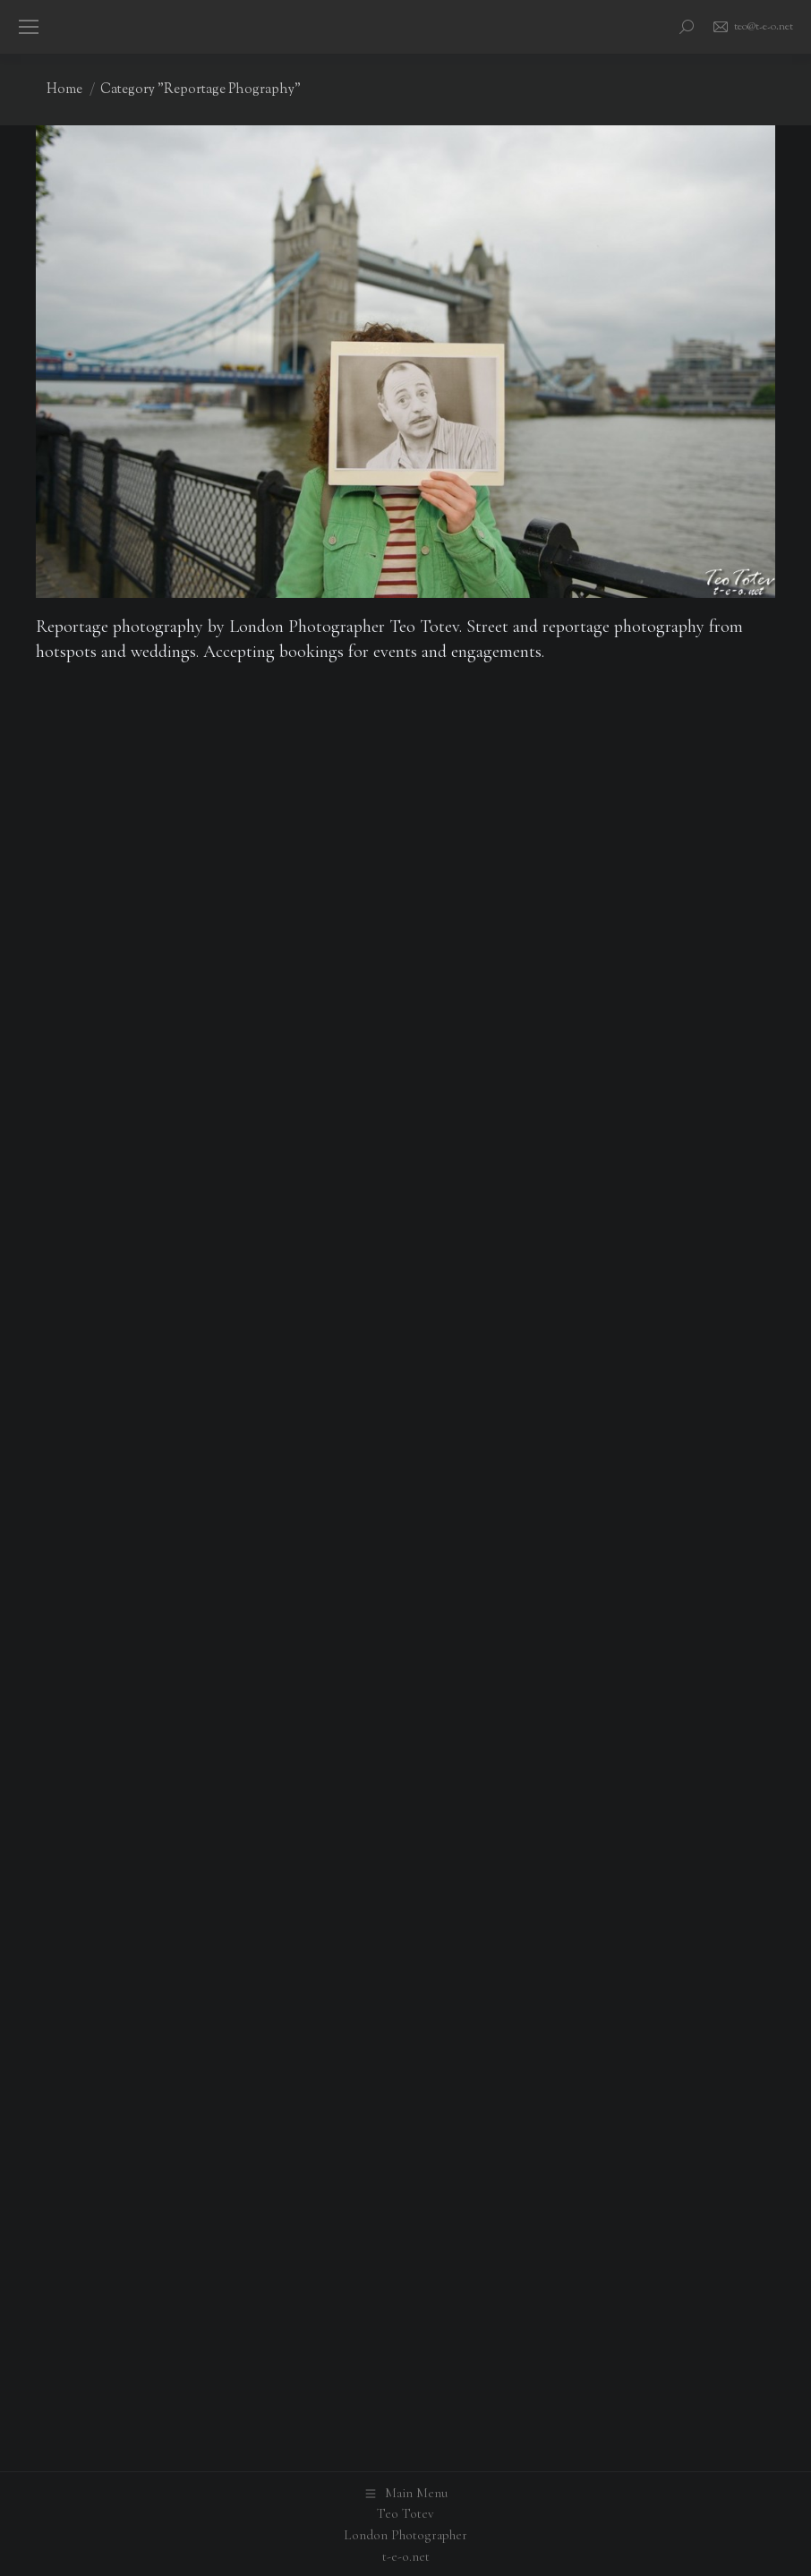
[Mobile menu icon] (28, 27)
